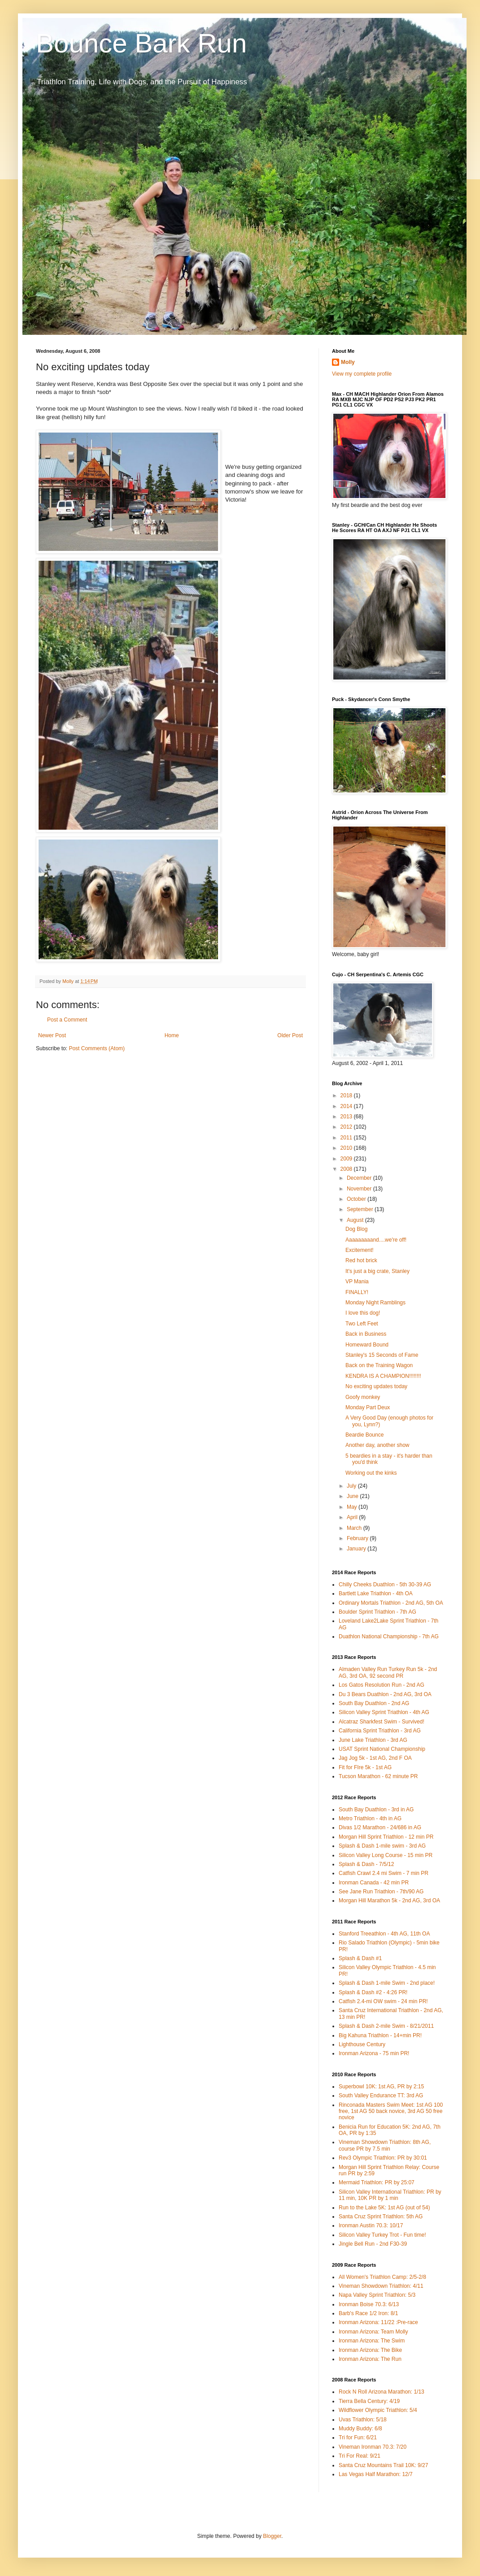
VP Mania (357, 1281)
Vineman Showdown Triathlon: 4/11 (381, 2286)
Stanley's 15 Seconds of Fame (381, 1355)
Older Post (290, 1035)
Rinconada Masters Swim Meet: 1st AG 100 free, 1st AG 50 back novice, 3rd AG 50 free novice (391, 2111)
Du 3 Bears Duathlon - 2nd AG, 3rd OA (385, 1694)
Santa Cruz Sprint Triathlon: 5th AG (381, 2216)
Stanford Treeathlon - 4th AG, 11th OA (384, 1934)
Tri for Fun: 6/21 (358, 2437)
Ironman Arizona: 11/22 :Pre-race (378, 2322)
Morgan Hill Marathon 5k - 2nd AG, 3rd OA (389, 1900)
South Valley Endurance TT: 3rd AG (381, 2095)
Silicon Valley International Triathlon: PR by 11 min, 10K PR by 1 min (390, 2195)
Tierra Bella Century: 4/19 (369, 2401)
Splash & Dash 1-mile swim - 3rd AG (382, 1846)
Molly (348, 362)
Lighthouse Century (362, 2044)
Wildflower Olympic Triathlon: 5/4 (378, 2410)
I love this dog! (362, 1313)
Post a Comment (67, 1020)
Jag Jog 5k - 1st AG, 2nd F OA (375, 1758)
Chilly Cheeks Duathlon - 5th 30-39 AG (385, 1584)
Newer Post (52, 1035)
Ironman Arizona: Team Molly (373, 2332)
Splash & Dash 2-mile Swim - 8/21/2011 (386, 2026)
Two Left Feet (361, 1323)
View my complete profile (362, 374)
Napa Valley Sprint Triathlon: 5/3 (377, 2295)
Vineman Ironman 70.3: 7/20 (372, 2447)
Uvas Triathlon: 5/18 (363, 2419)
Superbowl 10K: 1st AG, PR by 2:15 (381, 2086)
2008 (347, 1169)
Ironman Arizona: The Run (370, 2359)
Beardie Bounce (364, 1435)
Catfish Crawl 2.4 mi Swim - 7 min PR (383, 1873)
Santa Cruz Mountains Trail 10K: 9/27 (383, 2465)
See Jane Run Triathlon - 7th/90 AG (381, 1891)
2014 (347, 1106)
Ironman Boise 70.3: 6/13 (369, 2304)
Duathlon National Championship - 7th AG (389, 1636)
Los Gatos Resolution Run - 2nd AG (381, 1685)
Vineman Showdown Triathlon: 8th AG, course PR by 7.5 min (385, 2145)
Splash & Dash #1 (360, 1958)
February (358, 1538)
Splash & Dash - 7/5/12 (366, 1864)
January (357, 1549)
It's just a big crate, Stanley (377, 1271)
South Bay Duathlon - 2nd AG (374, 1703)
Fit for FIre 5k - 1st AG (365, 1767)
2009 (347, 1159)
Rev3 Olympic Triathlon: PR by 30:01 (383, 2158)
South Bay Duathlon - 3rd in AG (376, 1809)
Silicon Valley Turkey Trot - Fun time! (382, 2235)
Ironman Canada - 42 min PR (374, 1882)
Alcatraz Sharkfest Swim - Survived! (381, 1722)
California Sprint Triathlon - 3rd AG (380, 1730)
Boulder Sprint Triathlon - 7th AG (377, 1612)
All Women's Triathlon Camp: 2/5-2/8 (382, 2277)
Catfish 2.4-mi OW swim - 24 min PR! (383, 2001)
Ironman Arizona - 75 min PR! (374, 2053)
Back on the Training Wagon (379, 1365)
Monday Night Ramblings (375, 1302)
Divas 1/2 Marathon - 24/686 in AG (380, 1827)
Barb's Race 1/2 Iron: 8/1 (368, 2313)
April (353, 1517)
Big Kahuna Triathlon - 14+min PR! (380, 2035)
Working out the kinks (371, 1473)
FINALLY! (356, 1292)
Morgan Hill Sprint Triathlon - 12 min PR (386, 1837)
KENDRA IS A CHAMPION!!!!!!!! (383, 1376)
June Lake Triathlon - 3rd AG (373, 1740)
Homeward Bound (366, 1345)
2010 (347, 1148)
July (352, 1486)
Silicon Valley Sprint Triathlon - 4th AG (384, 1712)
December (360, 1178)
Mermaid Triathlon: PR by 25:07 (377, 2182)
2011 (347, 1137)
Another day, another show (377, 1445)
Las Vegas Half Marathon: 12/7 (376, 2474)
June (353, 1496)
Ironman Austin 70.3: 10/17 (371, 2225)
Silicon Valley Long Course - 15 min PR (385, 1855)
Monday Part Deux (367, 1407)
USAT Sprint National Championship (382, 1749)
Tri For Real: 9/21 (359, 2456)
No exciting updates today (376, 1386)
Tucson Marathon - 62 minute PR (378, 1776)
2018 (347, 1095)
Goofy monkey (362, 1397)
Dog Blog (356, 1229)
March (355, 1528)
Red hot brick (361, 1260)
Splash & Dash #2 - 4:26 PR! (373, 1992)
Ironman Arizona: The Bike (370, 2350)
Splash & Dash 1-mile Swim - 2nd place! (387, 1983)
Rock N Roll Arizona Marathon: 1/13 (381, 2392)
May (352, 1507)
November (360, 1189)
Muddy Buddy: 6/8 (360, 2428)
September (361, 1209)
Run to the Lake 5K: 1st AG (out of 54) (384, 2207)
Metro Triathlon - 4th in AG (370, 1818)
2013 (347, 1116)
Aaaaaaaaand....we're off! (375, 1240)
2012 (347, 1127)
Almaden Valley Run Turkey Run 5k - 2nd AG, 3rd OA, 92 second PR (388, 1672)
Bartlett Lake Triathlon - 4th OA (376, 1593)
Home (172, 1035)
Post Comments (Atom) (97, 1048)
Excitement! (359, 1250)
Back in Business (365, 1334)
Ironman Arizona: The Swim (372, 2341)
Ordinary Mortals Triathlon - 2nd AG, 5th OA (391, 1603)
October (357, 1199)
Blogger (272, 2536)
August (356, 1220)
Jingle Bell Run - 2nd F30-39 (373, 2244)
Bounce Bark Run (141, 43)
